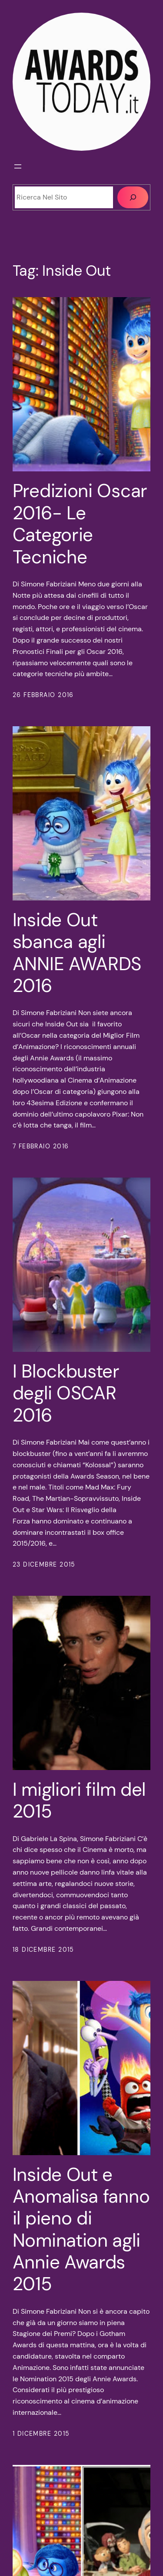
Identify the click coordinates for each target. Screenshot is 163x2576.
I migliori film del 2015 (79, 1801)
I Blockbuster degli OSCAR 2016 (66, 1393)
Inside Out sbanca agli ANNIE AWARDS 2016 (77, 953)
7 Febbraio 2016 (41, 1146)
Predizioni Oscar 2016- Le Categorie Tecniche (80, 524)
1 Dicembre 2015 (41, 2433)
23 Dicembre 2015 (44, 1564)
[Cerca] (132, 197)
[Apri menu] (18, 166)
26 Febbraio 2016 (43, 695)
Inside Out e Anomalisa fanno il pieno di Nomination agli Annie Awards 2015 (81, 2229)
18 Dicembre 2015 (43, 1949)
